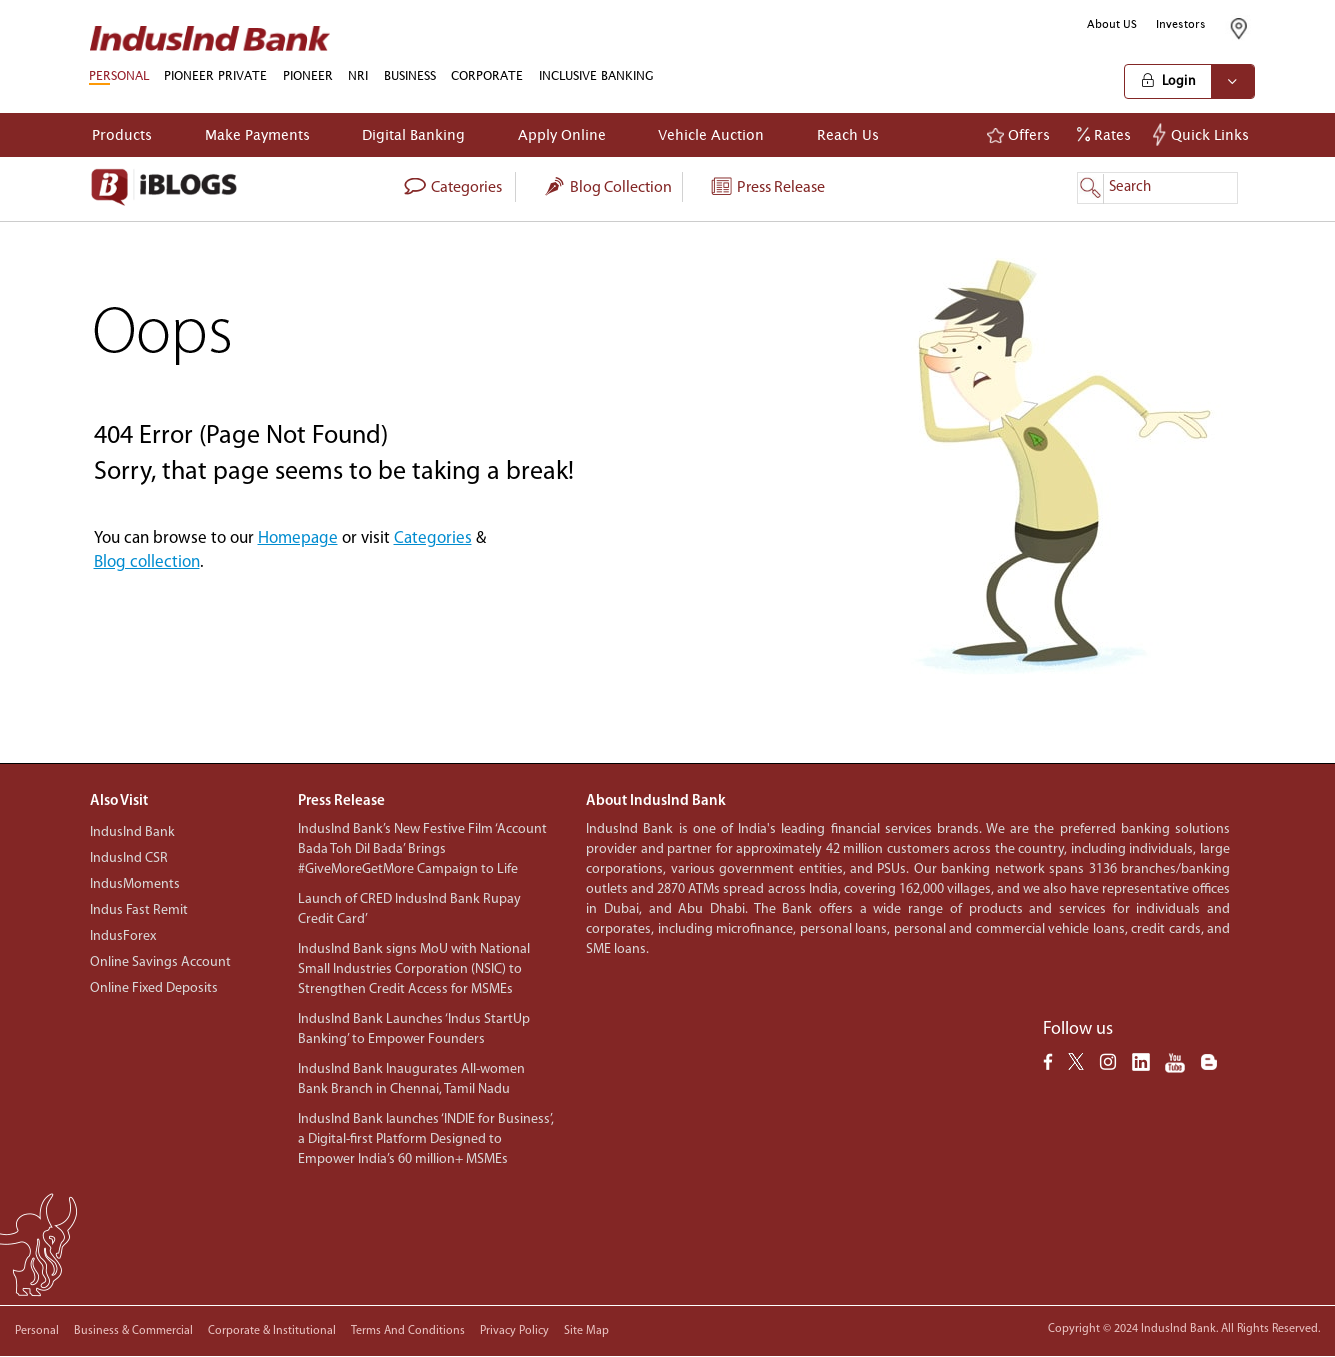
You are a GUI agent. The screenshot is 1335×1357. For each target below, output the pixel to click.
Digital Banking (413, 134)
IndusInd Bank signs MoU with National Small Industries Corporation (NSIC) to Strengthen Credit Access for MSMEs (414, 969)
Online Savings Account (160, 962)
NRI (358, 75)
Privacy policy (514, 1331)
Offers (1018, 135)
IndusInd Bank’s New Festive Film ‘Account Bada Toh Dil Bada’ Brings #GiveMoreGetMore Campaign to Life (422, 849)
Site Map (586, 1331)
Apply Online (562, 134)
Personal (37, 1331)
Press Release (767, 188)
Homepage (298, 538)
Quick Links (1203, 134)
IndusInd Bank (132, 832)
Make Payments (257, 134)
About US (1112, 24)
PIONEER (308, 75)
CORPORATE (487, 75)
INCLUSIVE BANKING (596, 75)
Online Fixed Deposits (154, 988)
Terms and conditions (408, 1331)
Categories (433, 538)
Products (122, 134)
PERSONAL (119, 75)
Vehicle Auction (711, 134)
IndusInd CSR (129, 858)
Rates (1104, 134)
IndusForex (123, 936)
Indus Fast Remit (139, 910)
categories (452, 188)
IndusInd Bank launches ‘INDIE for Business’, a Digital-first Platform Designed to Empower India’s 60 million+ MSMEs (426, 1139)
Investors (1181, 24)
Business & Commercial (133, 1331)
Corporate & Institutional (272, 1331)
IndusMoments (135, 884)
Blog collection (607, 188)
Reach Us (848, 134)
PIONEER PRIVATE (215, 75)
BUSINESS (410, 75)
